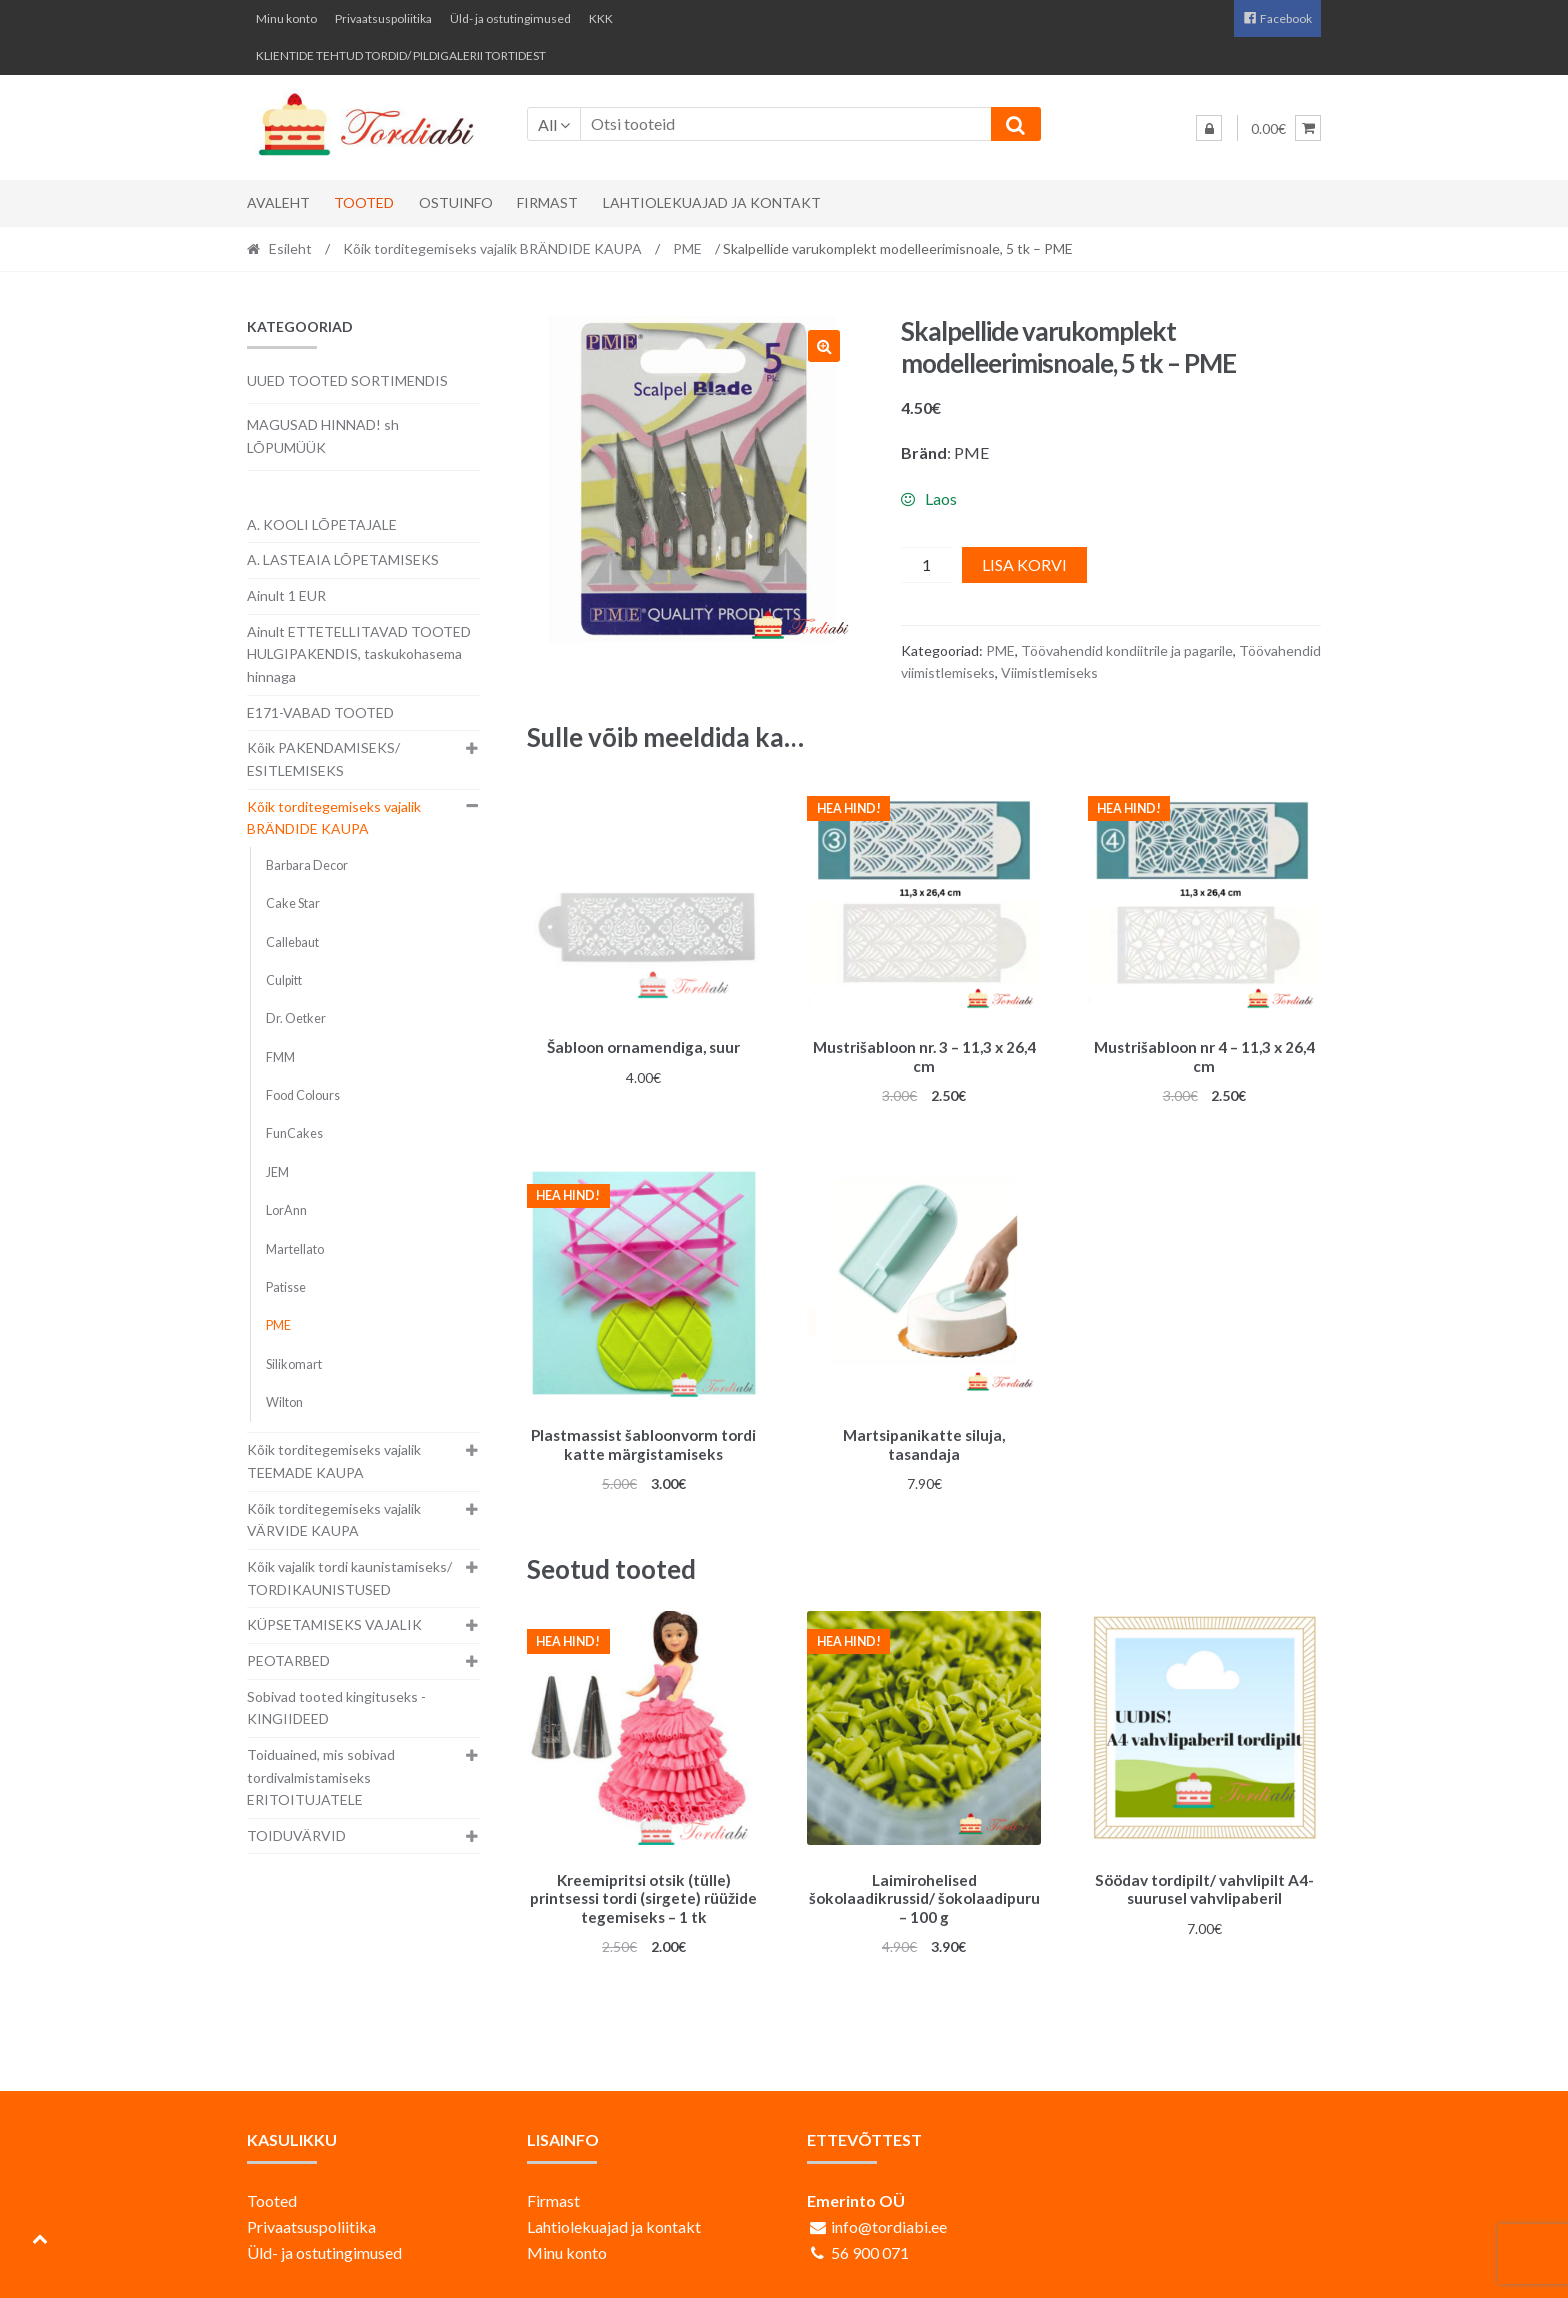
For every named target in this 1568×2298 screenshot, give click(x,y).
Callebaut (292, 942)
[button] (824, 346)
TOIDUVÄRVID (296, 1835)
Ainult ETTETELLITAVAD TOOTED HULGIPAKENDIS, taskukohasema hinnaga (359, 654)
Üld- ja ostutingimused (510, 18)
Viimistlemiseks (1049, 672)
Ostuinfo (456, 202)
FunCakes (294, 1133)
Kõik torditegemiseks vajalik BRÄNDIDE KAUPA (492, 248)
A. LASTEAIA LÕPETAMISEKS (343, 559)
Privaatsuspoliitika (383, 18)
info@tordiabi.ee (889, 2216)
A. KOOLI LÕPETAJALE (322, 524)
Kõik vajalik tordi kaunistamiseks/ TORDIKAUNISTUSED (349, 1578)
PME (687, 248)
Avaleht (278, 202)
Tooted (364, 202)
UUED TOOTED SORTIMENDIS (347, 380)
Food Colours (303, 1095)
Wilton (284, 1402)
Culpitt (284, 980)
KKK (601, 18)
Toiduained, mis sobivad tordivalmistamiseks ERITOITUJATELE (321, 1777)
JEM (277, 1172)
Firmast (547, 202)
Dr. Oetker (296, 1018)
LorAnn (286, 1210)
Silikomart (294, 1364)
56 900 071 (870, 2242)
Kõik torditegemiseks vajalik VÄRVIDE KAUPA (334, 1520)
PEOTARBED (288, 1660)
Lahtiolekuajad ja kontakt (712, 202)
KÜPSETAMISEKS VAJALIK (334, 1624)
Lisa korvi (1024, 564)
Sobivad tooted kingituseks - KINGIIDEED (336, 1708)
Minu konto (286, 18)
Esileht (290, 248)
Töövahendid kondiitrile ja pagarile (1127, 650)
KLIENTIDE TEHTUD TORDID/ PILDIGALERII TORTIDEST (401, 55)
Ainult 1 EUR (286, 595)
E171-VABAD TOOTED (320, 712)
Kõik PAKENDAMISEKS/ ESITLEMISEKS (323, 759)
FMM (280, 1057)
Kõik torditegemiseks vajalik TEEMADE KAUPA (334, 1461)
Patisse (286, 1287)
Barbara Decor (307, 865)
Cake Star (293, 903)
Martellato (295, 1249)
